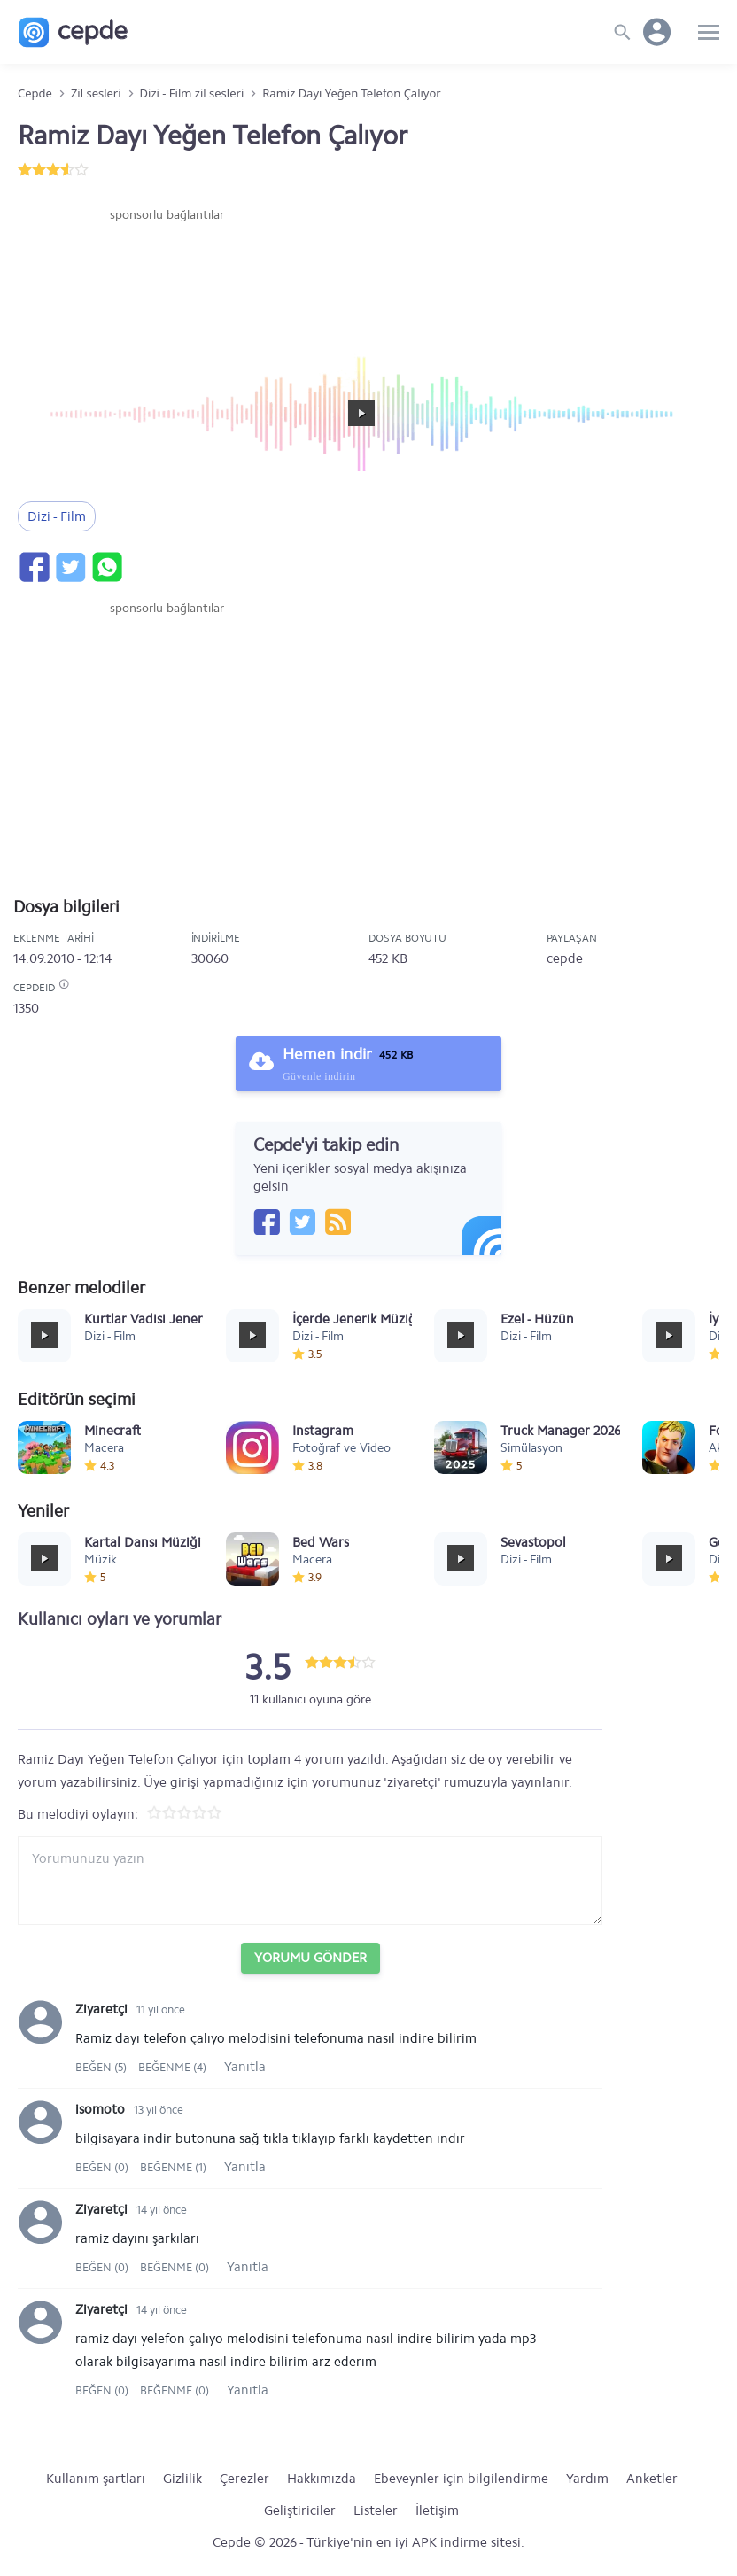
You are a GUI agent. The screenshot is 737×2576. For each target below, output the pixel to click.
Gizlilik (182, 2479)
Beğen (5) (102, 2067)
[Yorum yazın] (310, 1880)
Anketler (652, 2479)
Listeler (375, 2510)
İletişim (437, 2510)
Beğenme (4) (172, 2067)
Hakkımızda (321, 2479)
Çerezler (244, 2479)
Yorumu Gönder (310, 1958)
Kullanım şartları (95, 2479)
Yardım (587, 2479)
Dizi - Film (56, 516)
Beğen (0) (103, 2167)
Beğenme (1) (173, 2167)
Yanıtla (245, 2067)
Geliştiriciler (300, 2510)
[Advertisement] (166, 277)
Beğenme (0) (174, 2267)
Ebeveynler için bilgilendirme (461, 2479)
